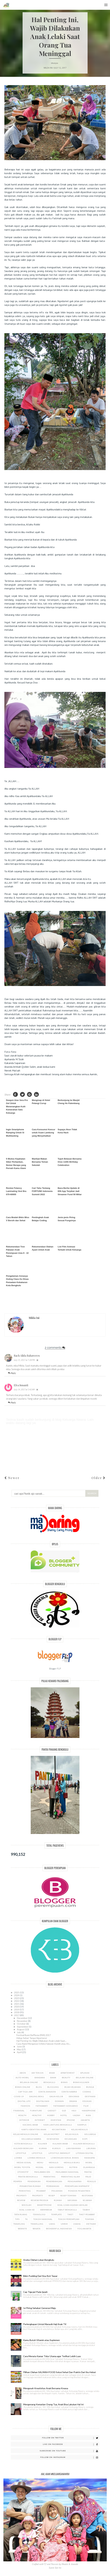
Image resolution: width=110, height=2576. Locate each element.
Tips (17, 2219)
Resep (52, 2195)
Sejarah (87, 2200)
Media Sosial (24, 2162)
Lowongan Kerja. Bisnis (65, 2158)
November (22, 2021)
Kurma (43, 2148)
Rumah (58, 2200)
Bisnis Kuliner (81, 2082)
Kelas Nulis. (72, 2134)
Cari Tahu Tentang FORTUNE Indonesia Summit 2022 (42, 1191)
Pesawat (41, 2191)
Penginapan (75, 2181)
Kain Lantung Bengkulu (58, 2125)
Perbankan (52, 2186)
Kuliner (42, 2143)
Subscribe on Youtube (69, 2451)
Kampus (82, 2125)
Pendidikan (34, 2181)
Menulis (53, 2162)
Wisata (36, 2228)
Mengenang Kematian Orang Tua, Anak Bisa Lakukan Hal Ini (53, 2404)
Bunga (90, 2087)
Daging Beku (36, 2096)
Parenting (50, 2176)
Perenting (25, 2191)
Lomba (18, 2158)
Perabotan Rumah (30, 2186)
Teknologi (39, 2214)
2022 (17, 2001)
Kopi (85, 2139)
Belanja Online (29, 2082)
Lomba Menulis (36, 2158)
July (19, 2032)
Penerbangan (54, 2181)
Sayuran (72, 2200)
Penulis (91, 2181)
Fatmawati (42, 2106)
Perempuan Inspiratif (77, 2186)
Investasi (56, 2120)
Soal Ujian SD (27, 2209)
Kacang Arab (30, 2125)
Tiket (70, 2214)
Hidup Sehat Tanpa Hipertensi (31, 2038)
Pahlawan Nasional (67, 2172)
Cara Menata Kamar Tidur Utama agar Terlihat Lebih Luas (52, 2356)
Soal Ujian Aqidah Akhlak (72, 2205)
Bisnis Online (22, 2087)
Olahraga (89, 2167)
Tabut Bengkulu (67, 2209)
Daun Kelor (56, 2096)
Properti (21, 2195)
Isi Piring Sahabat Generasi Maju (39, 2308)
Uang (52, 2224)
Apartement (68, 2073)
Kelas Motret (52, 2134)
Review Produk (39, 2200)
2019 (17, 2009)
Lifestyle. (37, 2153)
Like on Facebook (71, 2444)
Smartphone (44, 2205)
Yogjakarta (84, 2228)
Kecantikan (59, 2129)
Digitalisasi (42, 2101)
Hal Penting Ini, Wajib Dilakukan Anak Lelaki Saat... (41, 2040)
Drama (73, 2101)
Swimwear (46, 2209)
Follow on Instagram (69, 2457)
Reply (12, 1373)
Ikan (88, 2115)
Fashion (25, 2106)
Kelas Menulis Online (25, 2134)
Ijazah (76, 2115)
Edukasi (87, 2101)
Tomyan (89, 2219)
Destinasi (90, 2096)
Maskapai (89, 2158)
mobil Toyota (22, 2167)
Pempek (17, 2181)
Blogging (53, 2087)
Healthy (37, 2115)
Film (86, 2106)
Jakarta (85, 2120)
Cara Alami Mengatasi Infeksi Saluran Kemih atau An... (43, 2043)
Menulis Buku (72, 2162)
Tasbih (86, 2209)
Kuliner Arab (60, 2143)
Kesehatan (53, 2139)
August (21, 2029)
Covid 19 (19, 2096)
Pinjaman (57, 2191)
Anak (52, 2073)
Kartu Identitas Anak (34, 2129)
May (19, 2049)
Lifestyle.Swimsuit (59, 2153)
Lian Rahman (73, 2148)
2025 (17, 1992)
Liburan (91, 2148)
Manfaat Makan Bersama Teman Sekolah (40, 1162)
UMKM (64, 2224)
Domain (59, 2101)
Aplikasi (85, 2073)
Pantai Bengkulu (28, 2176)
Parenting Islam (70, 2176)
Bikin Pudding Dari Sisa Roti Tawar (40, 2276)
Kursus (56, 2148)
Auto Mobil (22, 2077)
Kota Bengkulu (23, 2143)
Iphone (71, 2120)
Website (22, 2228)
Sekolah (27, 2205)
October (21, 2023)
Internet (40, 2120)
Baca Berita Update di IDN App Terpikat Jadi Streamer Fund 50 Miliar (70, 1191)
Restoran (87, 2195)
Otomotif (23, 2172)
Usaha (77, 2224)
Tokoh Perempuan (68, 2219)
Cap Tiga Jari (25, 2091)
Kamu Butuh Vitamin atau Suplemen (41, 2340)
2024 (17, 1995)
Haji (74, 2110)
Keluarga (90, 2134)
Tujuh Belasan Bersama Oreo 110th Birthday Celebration (69, 1162)
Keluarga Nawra (31, 2139)
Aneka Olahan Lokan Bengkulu (38, 2259)
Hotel (63, 2115)
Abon (23, 2073)
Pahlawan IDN (42, 2172)
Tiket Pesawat (87, 2214)
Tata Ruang (20, 2214)
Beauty (66, 2077)
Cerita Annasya (47, 2091)
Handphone (89, 2110)
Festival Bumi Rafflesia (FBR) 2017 (33, 2035)
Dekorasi (74, 2096)
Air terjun (38, 2073)
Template (56, 2214)
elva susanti (21, 1385)
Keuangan (71, 2139)
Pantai (88, 2172)
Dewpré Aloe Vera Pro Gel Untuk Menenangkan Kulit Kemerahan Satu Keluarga (17, 1106)
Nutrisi (73, 2167)
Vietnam (91, 2224)
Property (37, 2195)
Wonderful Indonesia (59, 2228)
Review (21, 2200)
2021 (17, 2003)
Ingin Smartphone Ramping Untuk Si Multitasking (15, 1132)
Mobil (88, 2162)
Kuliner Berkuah (23, 2148)
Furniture (36, 2110)
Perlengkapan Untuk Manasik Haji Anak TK (44, 2324)
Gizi (64, 2110)
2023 (17, 1998)
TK (26, 2219)
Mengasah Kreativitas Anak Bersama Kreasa (45, 2388)
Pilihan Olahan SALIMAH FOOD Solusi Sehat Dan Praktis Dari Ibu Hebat (59, 2372)
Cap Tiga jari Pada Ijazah (35, 2292)
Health (22, 2115)
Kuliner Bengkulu (84, 2143)
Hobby (51, 2115)
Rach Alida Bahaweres (27, 1355)
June (19, 2046)
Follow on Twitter (70, 2438)
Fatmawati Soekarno (65, 2106)
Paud (88, 2176)
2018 (17, 2012)
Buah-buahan (73, 2087)
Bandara (40, 2077)
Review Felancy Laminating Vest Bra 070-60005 (16, 1191)
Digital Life (24, 2101)
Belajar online (85, 2077)
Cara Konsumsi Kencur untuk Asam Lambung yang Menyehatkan (43, 1132)
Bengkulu (49, 2082)
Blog (39, 2087)
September (23, 2026)
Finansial (19, 2110)
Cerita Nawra (69, 2091)
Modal (40, 2167)
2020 (17, 2006)
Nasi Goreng (56, 2167)
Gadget (52, 2110)
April (19, 2052)
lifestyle (54, 63)
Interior (24, 2120)
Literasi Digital (84, 2153)
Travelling (37, 2224)
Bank (53, 2077)
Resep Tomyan (68, 2195)
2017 (17, 2015)
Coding (87, 2091)
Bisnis (64, 2082)
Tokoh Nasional (42, 2219)
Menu (105, 2)
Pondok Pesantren (79, 2191)
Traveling (19, 2224)
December (22, 2018)
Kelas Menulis (79, 2129)
